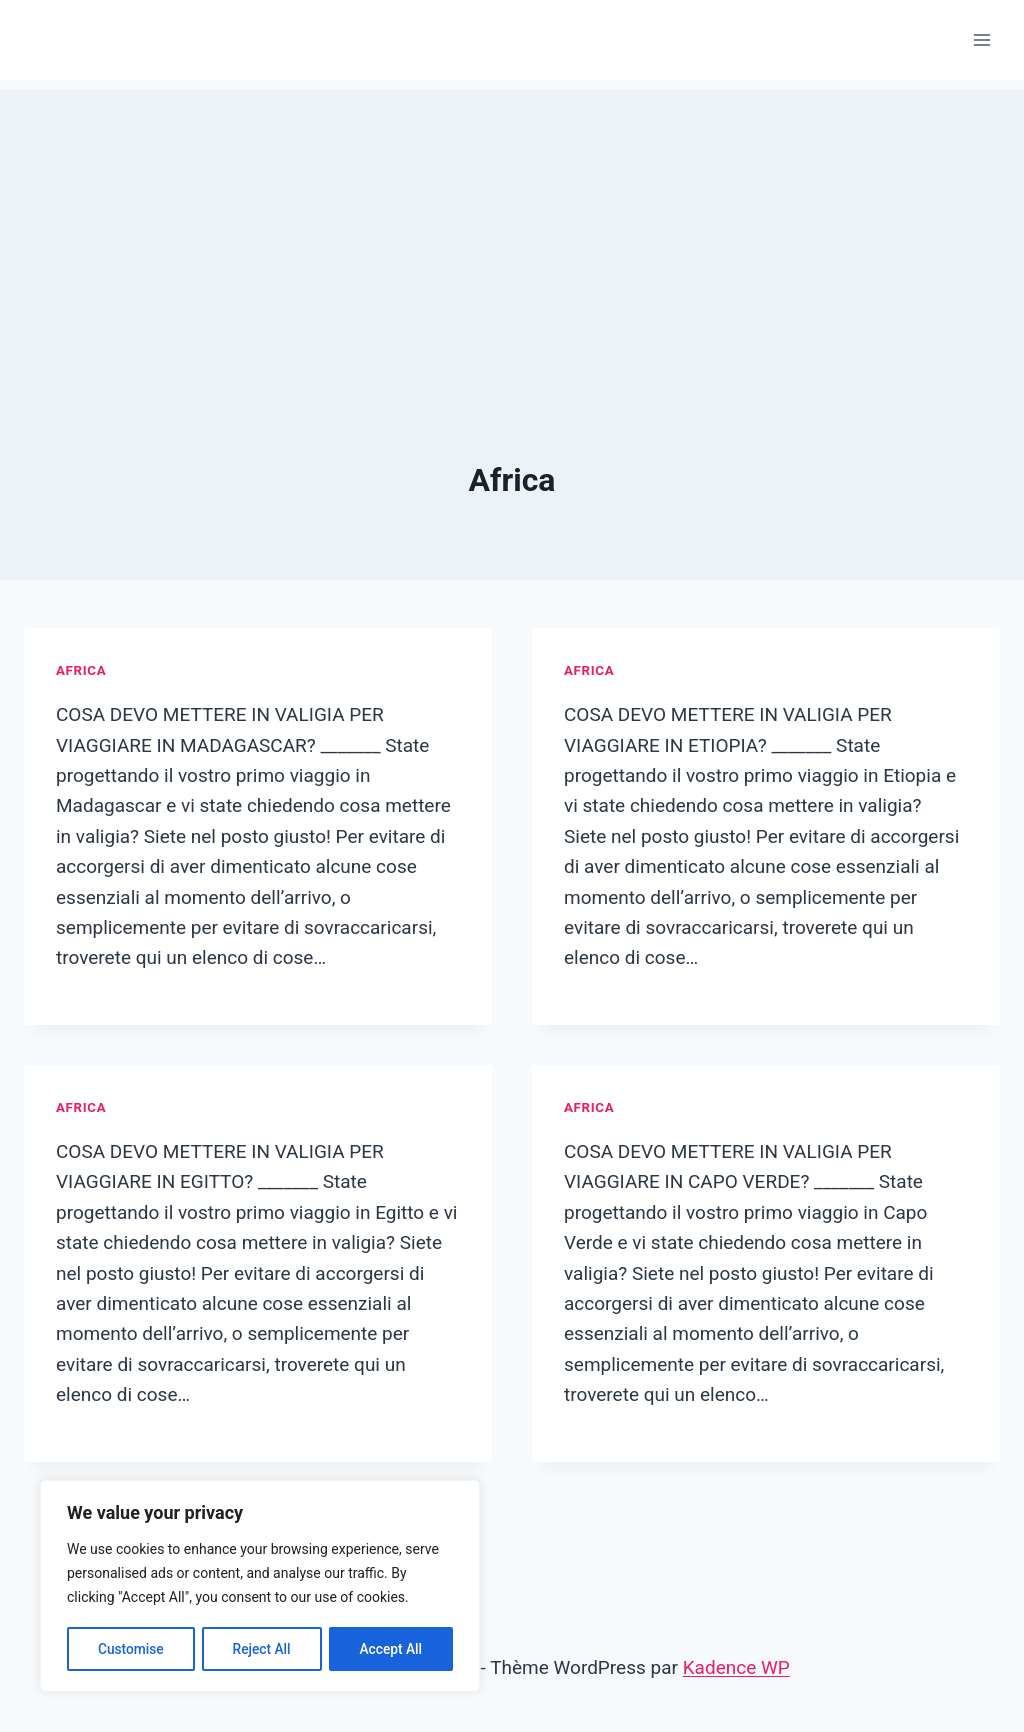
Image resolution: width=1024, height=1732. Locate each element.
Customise (130, 1649)
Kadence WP (736, 1667)
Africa (81, 670)
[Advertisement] (512, 230)
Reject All (261, 1649)
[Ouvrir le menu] (981, 39)
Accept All (391, 1649)
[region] (260, 1587)
